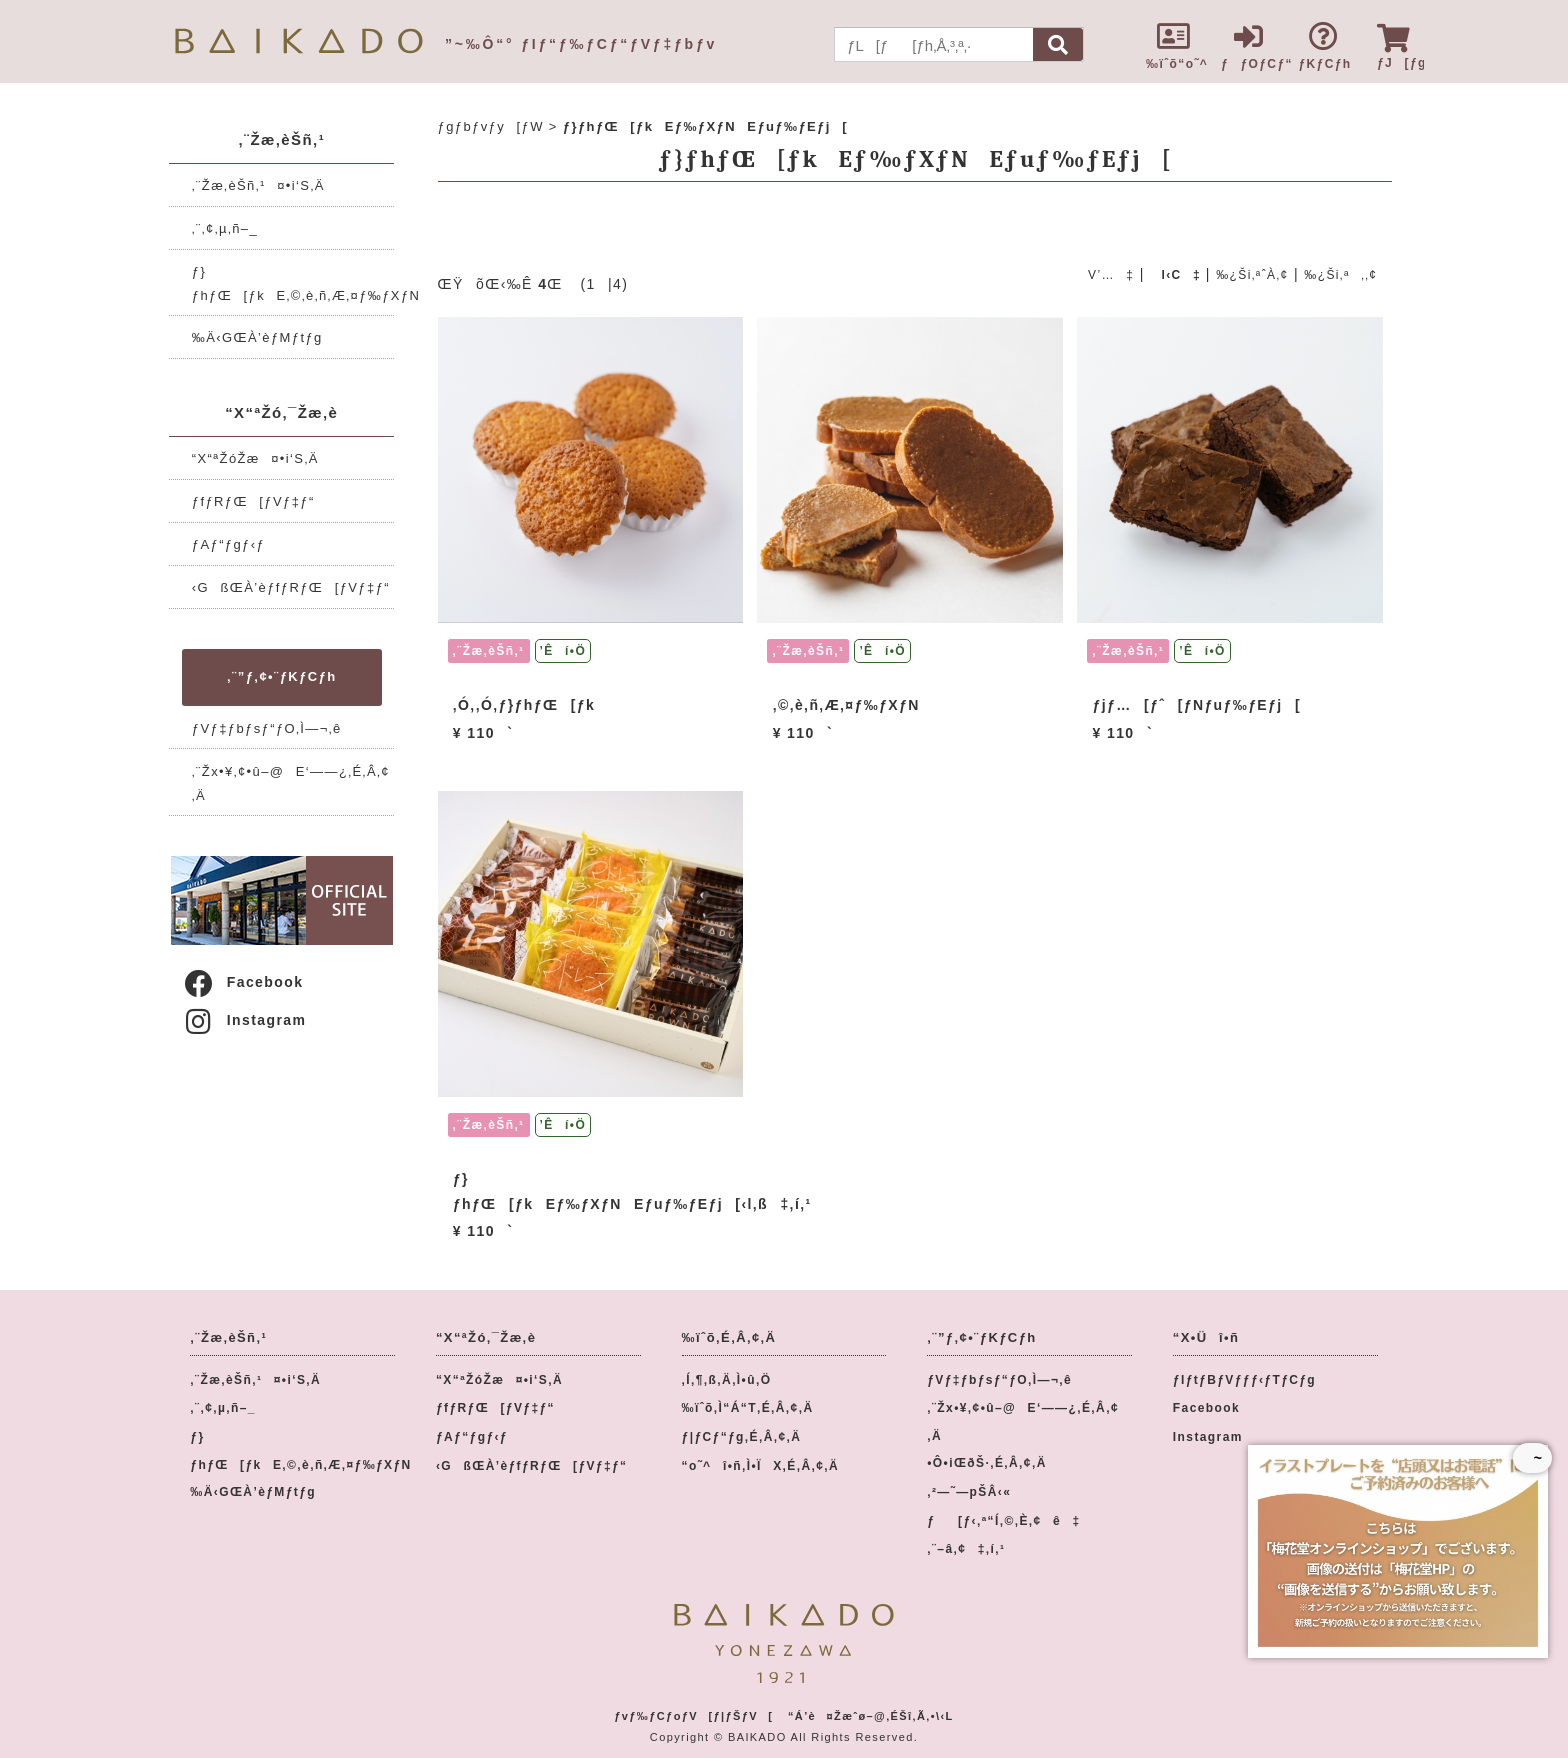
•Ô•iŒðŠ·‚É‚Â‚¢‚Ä (986, 1463)
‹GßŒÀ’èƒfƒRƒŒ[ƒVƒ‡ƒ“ (291, 587)
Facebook (243, 982)
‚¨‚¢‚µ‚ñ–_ (225, 228)
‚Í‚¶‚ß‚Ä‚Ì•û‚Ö (727, 1380)
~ (1532, 1458)
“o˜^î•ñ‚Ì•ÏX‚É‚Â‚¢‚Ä (761, 1466)
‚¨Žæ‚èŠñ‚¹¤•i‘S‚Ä (258, 185)
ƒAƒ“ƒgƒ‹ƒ (234, 544)
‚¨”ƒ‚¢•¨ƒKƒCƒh (281, 676)
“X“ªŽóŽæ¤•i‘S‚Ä (255, 458)
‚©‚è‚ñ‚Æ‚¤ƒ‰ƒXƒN (846, 705)
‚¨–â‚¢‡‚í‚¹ (966, 1549)
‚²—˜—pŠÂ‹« (969, 1492)
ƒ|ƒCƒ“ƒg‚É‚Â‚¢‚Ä (742, 1437)
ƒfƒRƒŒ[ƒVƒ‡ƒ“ (253, 501)
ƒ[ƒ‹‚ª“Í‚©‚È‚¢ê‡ (1003, 1521)
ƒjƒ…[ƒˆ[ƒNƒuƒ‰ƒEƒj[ (1197, 705)
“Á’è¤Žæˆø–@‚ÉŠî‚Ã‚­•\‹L (871, 1716)
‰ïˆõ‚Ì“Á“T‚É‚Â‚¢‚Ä (748, 1408)
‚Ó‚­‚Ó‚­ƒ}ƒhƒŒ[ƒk (524, 705)
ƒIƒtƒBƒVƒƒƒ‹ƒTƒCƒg (1244, 1380)
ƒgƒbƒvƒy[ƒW (491, 126)
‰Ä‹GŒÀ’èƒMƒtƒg (257, 337)
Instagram (244, 1020)
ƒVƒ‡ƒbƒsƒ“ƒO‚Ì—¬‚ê (267, 728)
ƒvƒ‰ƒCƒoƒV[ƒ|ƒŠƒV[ (693, 1716)
